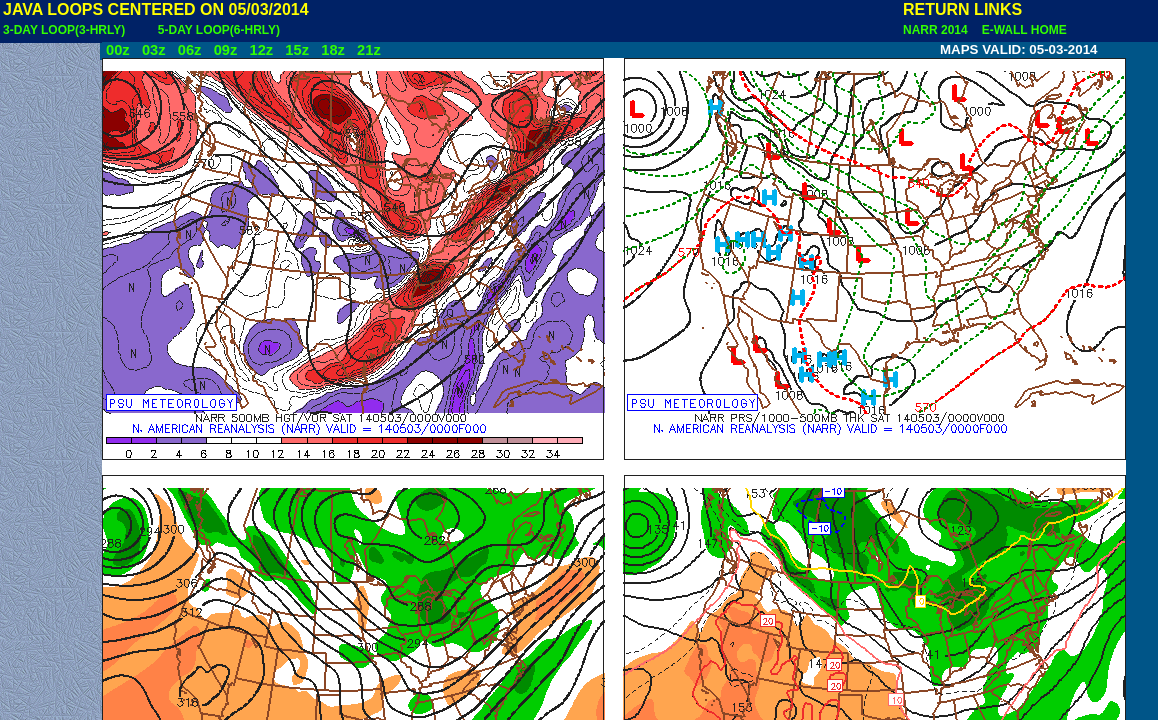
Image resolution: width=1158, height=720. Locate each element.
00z (118, 50)
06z (190, 50)
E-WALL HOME (1021, 30)
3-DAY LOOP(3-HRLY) (64, 30)
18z (333, 50)
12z (261, 50)
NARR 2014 (937, 30)
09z (226, 50)
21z (369, 50)
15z (297, 50)
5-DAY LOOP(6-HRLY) (219, 30)
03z (154, 50)
